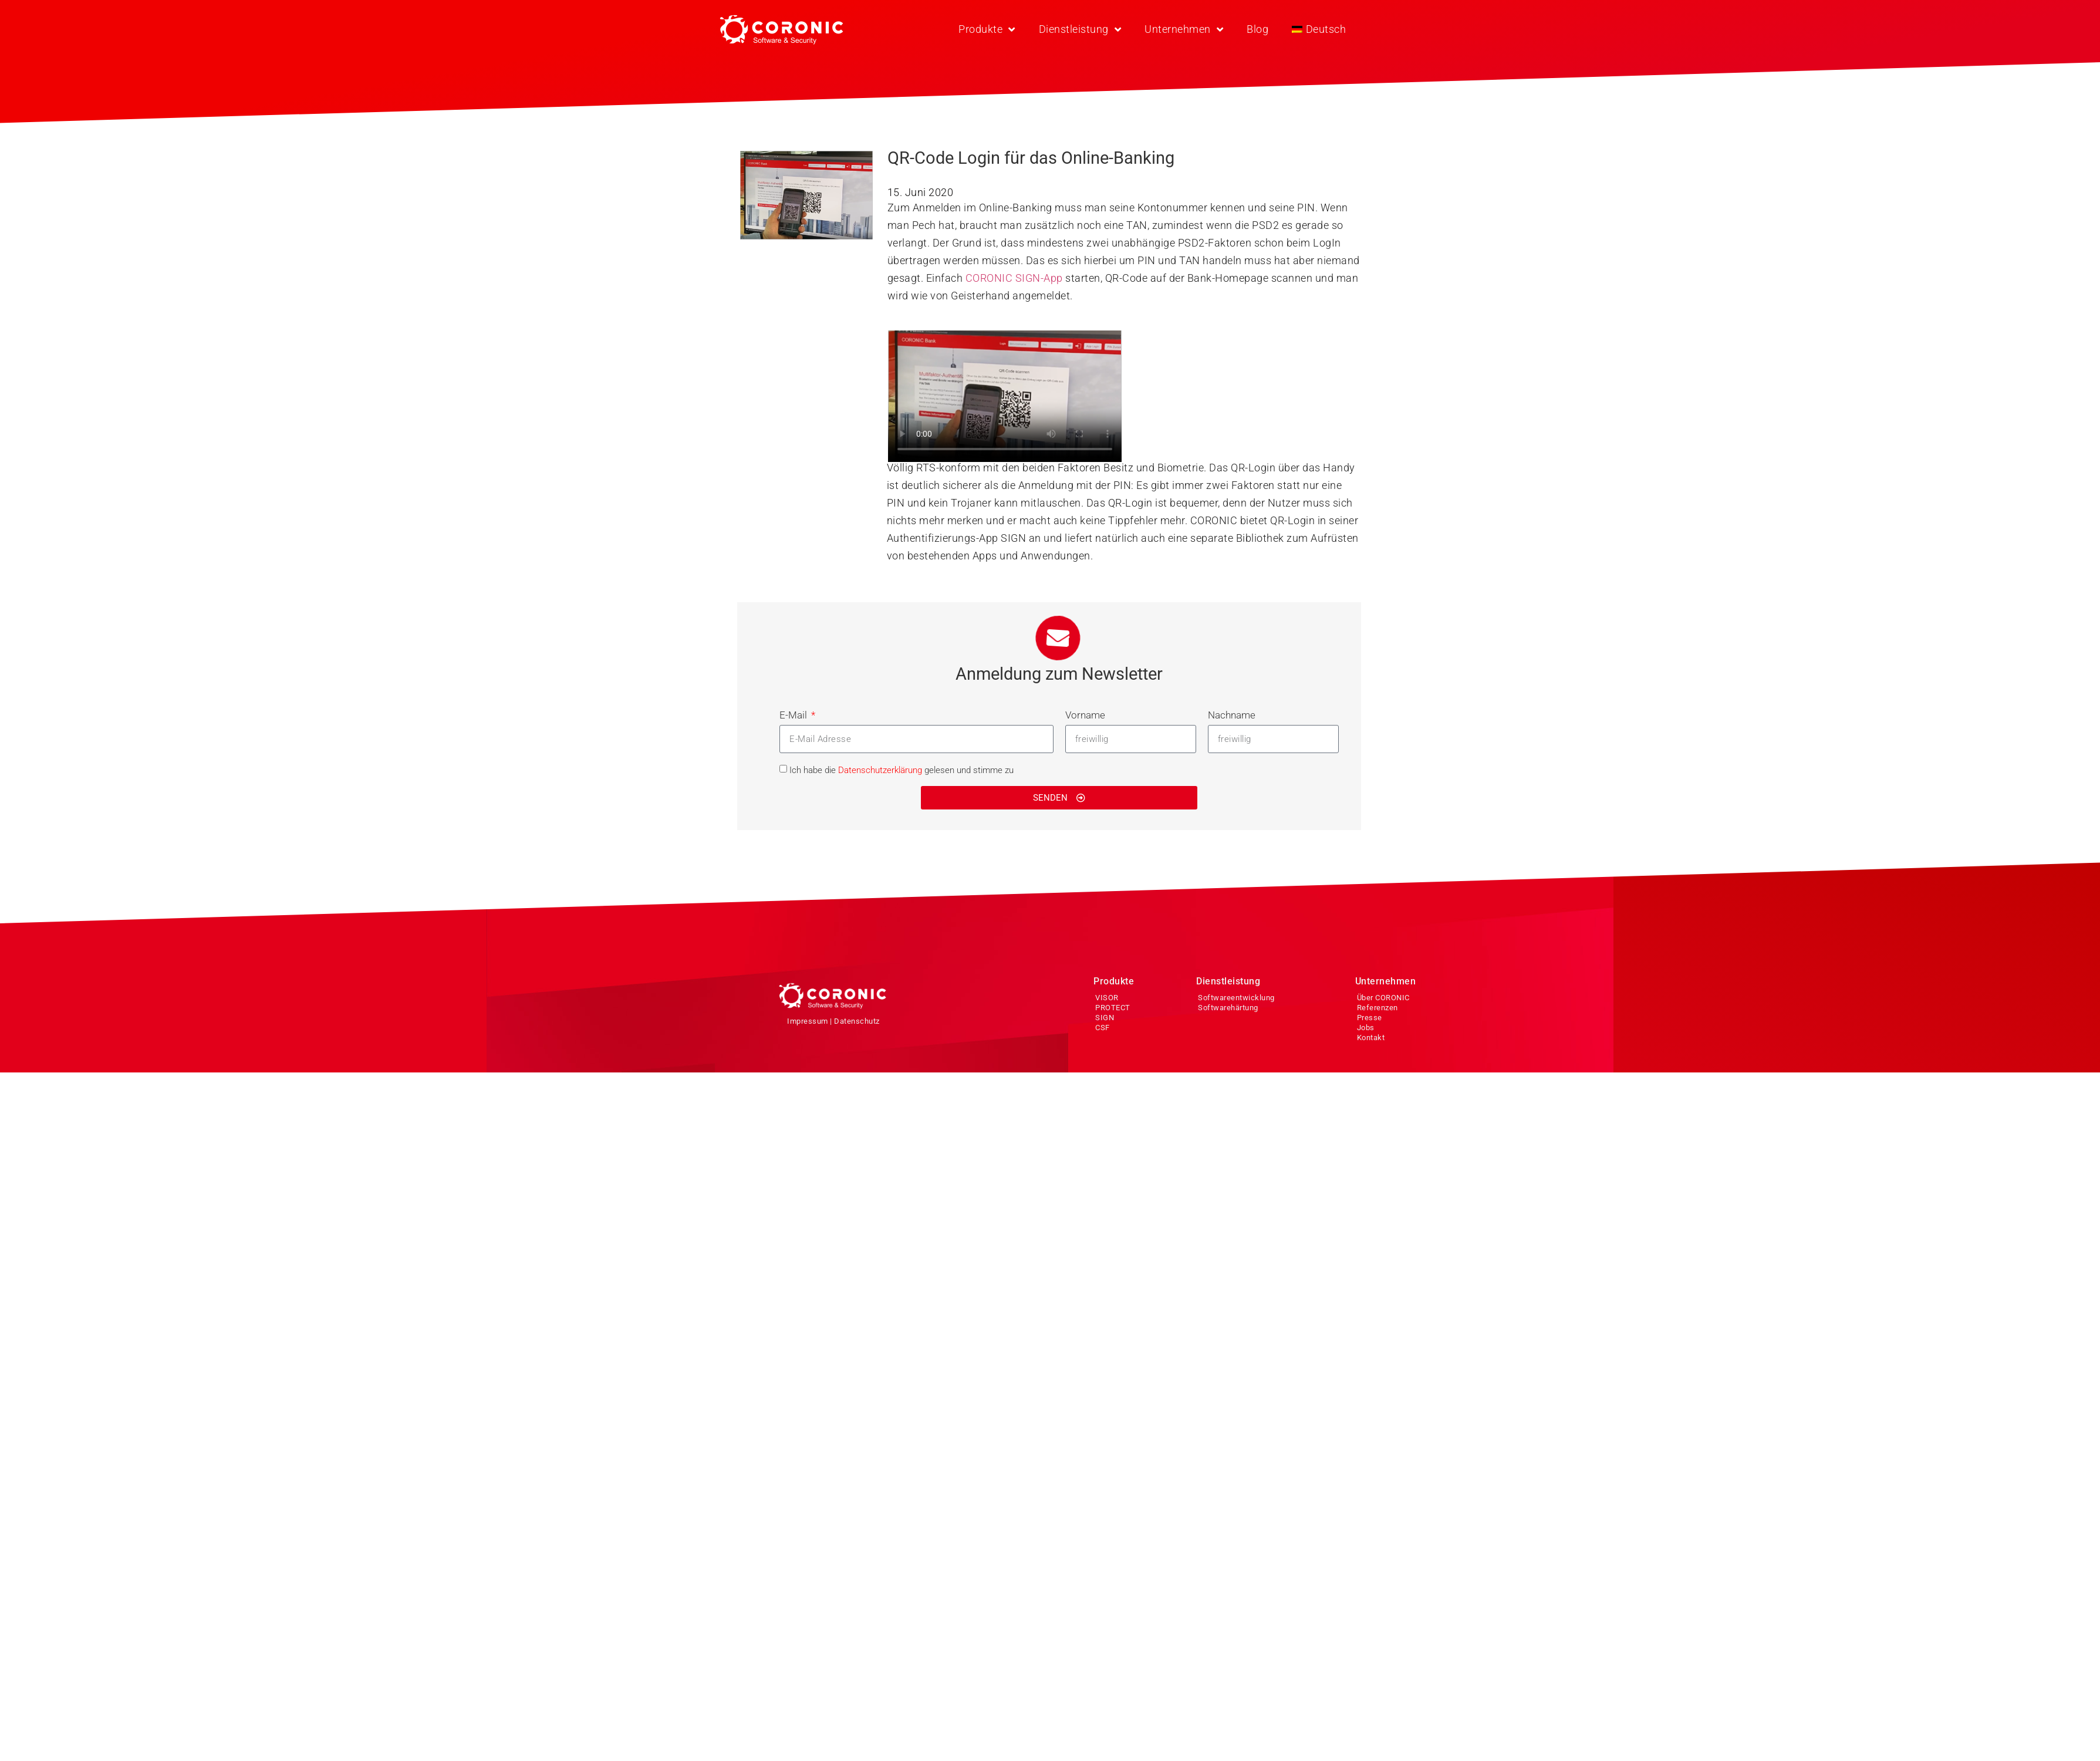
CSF (1102, 1027)
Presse (1369, 1017)
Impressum (807, 1021)
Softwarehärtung (1228, 1007)
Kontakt (1371, 1037)
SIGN (1104, 1017)
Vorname (1085, 715)
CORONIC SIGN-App (1014, 278)
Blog (1257, 29)
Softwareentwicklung (1236, 997)
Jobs (1366, 1027)
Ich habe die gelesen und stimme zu (901, 770)
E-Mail (794, 715)
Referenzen (1377, 1007)
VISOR (1107, 997)
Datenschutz (857, 1021)
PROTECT (1112, 1007)
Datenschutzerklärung (880, 770)
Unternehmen (1183, 29)
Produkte (986, 29)
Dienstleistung (1080, 29)
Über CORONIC (1383, 997)
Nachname (1231, 715)
